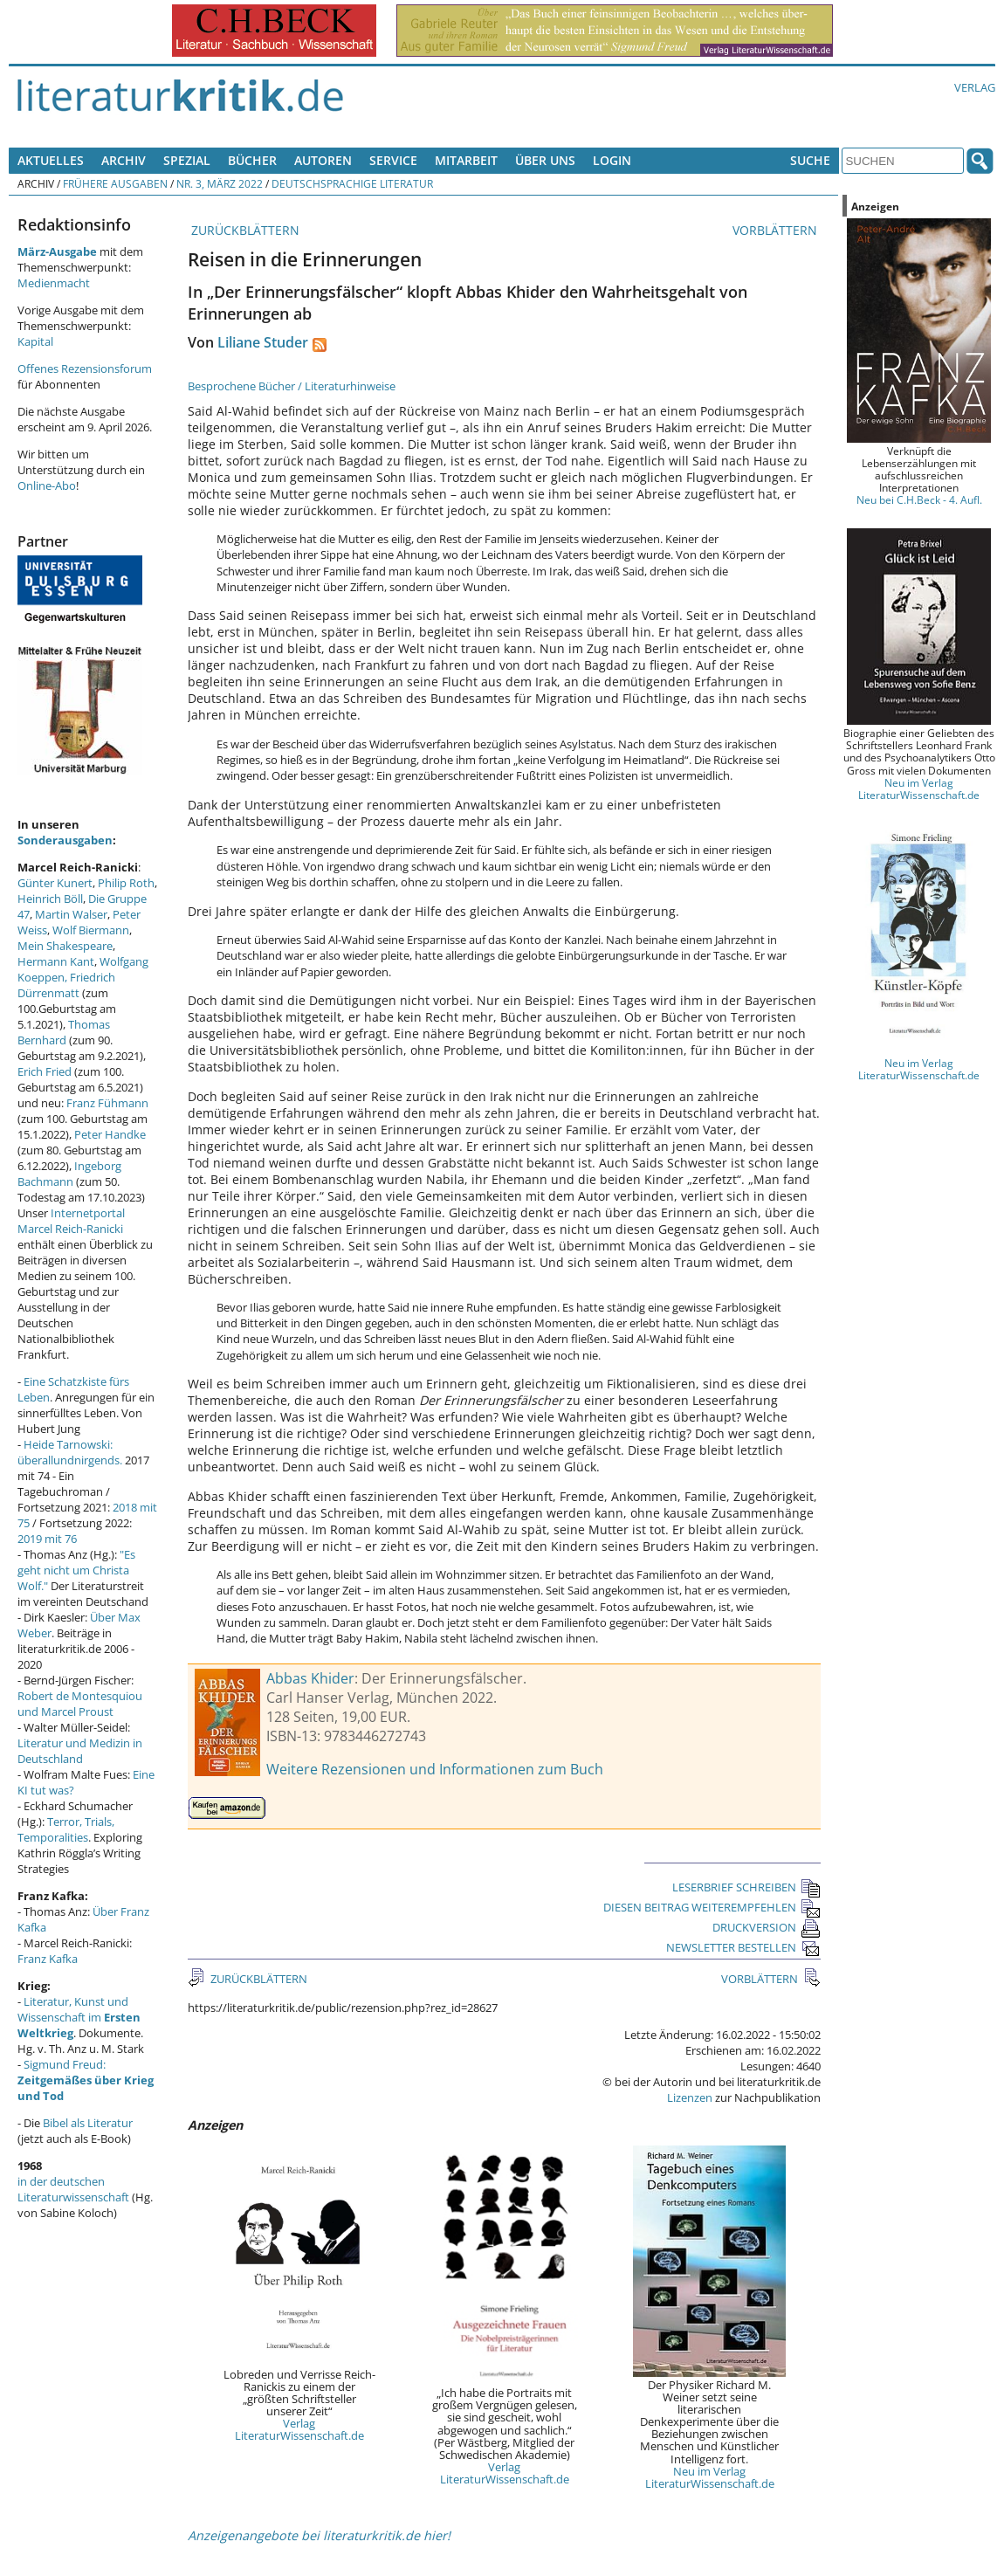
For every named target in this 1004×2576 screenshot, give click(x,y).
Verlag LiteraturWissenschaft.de (299, 2429)
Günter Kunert (55, 883)
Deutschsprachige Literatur (352, 183)
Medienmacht (53, 283)
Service (393, 160)
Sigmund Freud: (85, 2080)
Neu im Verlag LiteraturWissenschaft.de (709, 2477)
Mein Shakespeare (65, 946)
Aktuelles (50, 160)
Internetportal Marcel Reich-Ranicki (71, 1220)
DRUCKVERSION (766, 1927)
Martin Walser (71, 914)
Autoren (323, 160)
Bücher (252, 160)
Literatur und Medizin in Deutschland (79, 1751)
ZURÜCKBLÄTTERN (243, 230)
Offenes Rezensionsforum (84, 368)
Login (612, 160)
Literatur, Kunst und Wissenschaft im (79, 2017)
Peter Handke (110, 1134)
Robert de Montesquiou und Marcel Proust (79, 1703)
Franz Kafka (47, 1958)
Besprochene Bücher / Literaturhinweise (291, 386)
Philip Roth (126, 883)
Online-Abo (46, 485)
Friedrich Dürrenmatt (66, 985)
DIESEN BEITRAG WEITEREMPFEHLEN (712, 1907)
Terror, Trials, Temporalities (65, 1829)
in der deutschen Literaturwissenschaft (73, 2189)
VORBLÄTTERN (776, 230)
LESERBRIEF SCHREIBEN (746, 1887)
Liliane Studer (262, 342)
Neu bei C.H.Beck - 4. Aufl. (919, 499)
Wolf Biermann (90, 930)
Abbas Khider (310, 1678)
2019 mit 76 (47, 1538)
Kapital (35, 341)
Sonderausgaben (65, 840)
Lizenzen (689, 2097)
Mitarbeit (466, 160)
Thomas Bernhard (63, 1032)
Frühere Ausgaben (115, 183)
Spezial (186, 160)
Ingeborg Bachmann (69, 1173)
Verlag (974, 87)
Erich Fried (44, 1071)
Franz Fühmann (107, 1103)
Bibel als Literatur (88, 2123)
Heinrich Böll (50, 898)
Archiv (123, 160)
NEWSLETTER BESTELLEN (743, 1947)
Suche (810, 160)
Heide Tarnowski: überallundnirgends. (69, 1452)
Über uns (545, 160)
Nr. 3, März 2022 (219, 183)
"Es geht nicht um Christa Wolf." (76, 1570)
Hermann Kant (55, 961)
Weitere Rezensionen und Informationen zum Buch (434, 1769)
